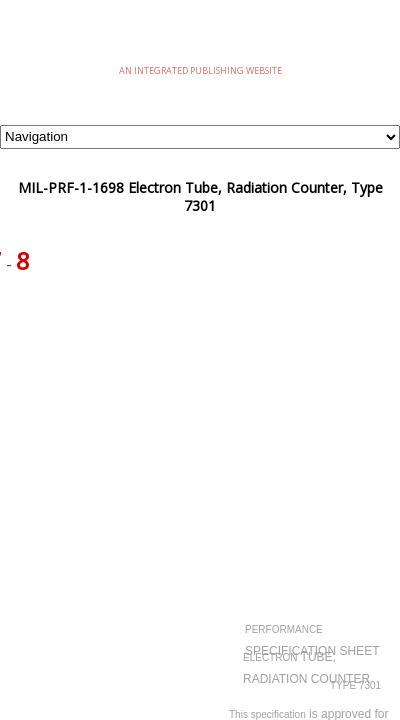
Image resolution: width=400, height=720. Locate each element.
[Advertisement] (200, 396)
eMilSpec (200, 39)
